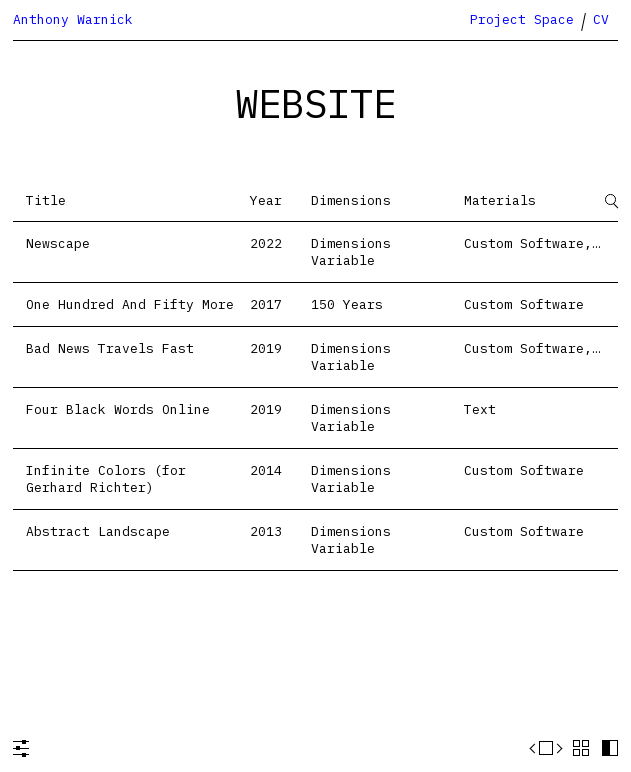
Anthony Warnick (73, 19)
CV (601, 19)
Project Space (522, 19)
